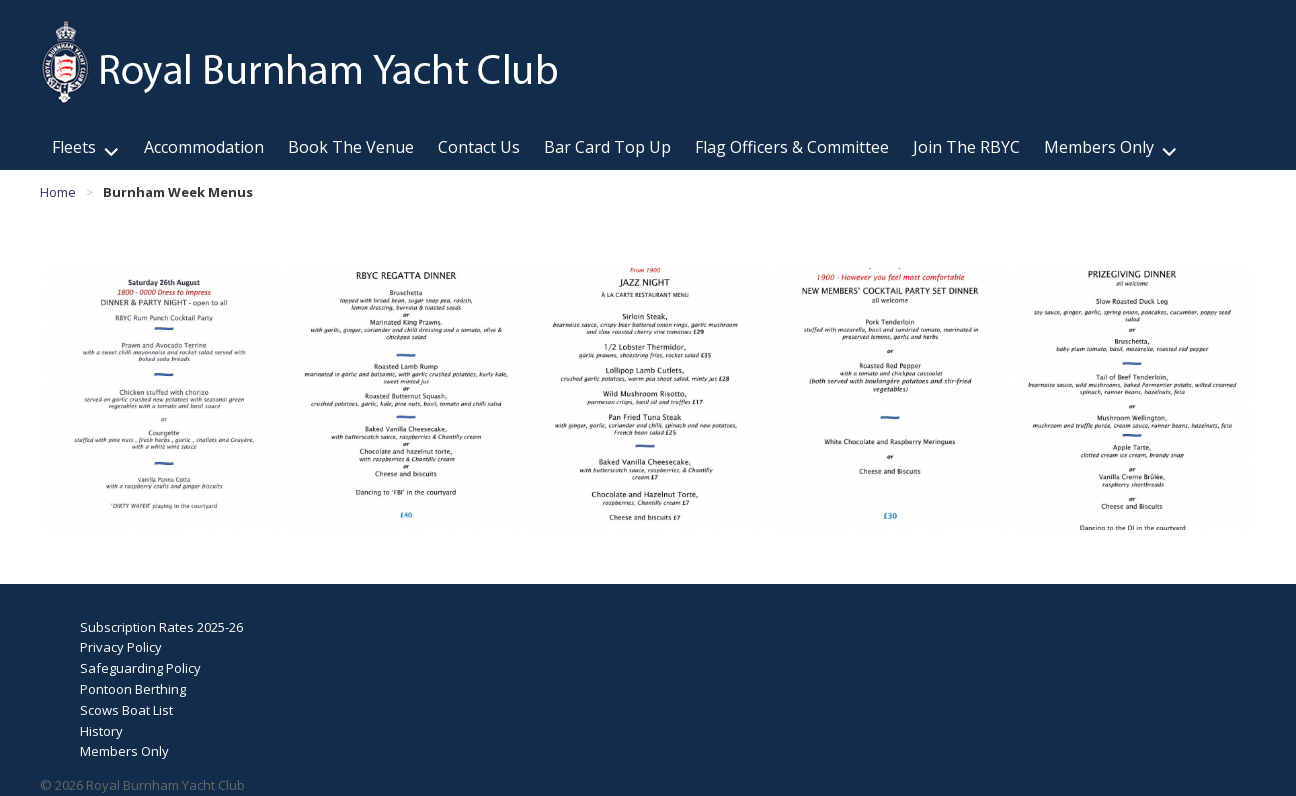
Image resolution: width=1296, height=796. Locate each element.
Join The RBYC (966, 147)
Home (58, 192)
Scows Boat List (126, 710)
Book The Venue (351, 147)
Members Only (1099, 147)
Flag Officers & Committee (792, 147)
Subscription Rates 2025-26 (161, 627)
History (101, 731)
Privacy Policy (121, 647)
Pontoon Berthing (133, 689)
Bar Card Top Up (607, 147)
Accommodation (204, 147)
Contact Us (479, 147)
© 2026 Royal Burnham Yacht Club (142, 785)
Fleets (74, 147)
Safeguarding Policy (140, 668)
